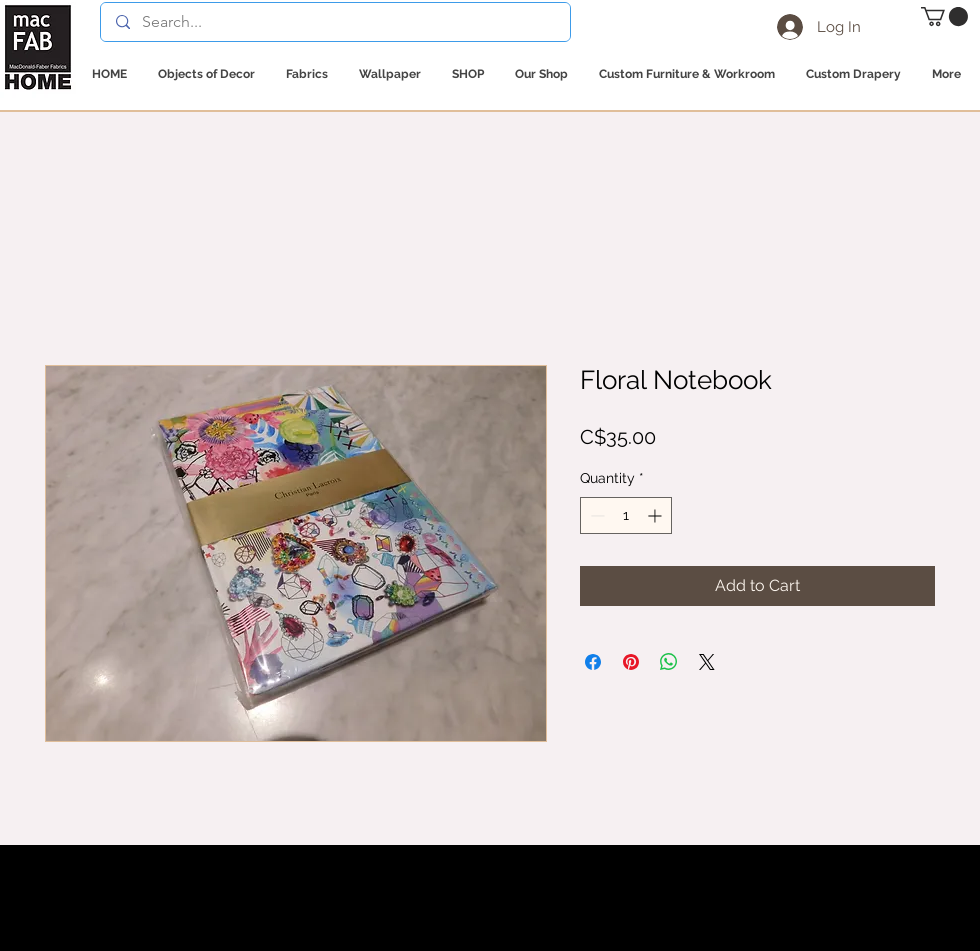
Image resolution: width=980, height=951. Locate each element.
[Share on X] (707, 662)
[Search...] (335, 22)
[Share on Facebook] (593, 662)
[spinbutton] (626, 515)
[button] (944, 16)
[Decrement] (595, 515)
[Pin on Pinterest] (631, 662)
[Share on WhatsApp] (669, 662)
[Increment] (656, 515)
